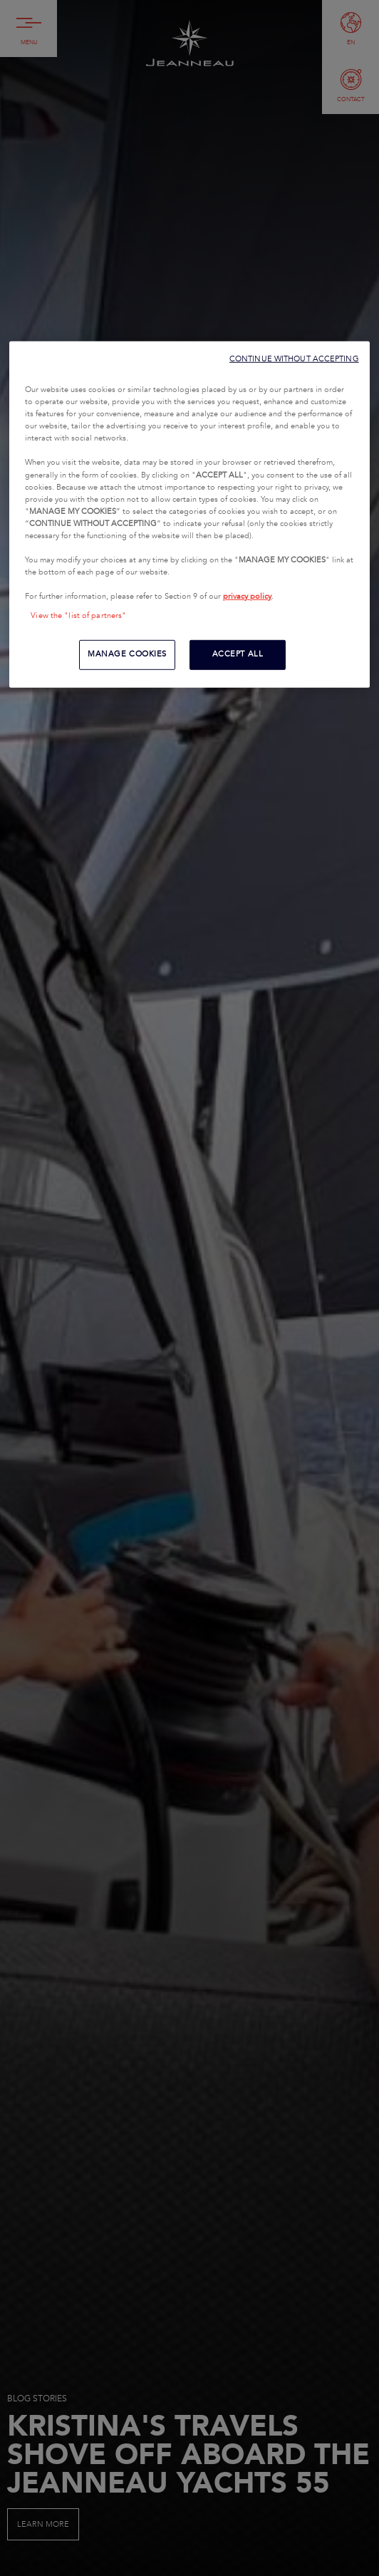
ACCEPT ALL (238, 654)
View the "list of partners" (78, 616)
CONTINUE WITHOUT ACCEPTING (294, 359)
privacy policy (247, 597)
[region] (189, 514)
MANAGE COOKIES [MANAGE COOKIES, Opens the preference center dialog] (127, 654)
